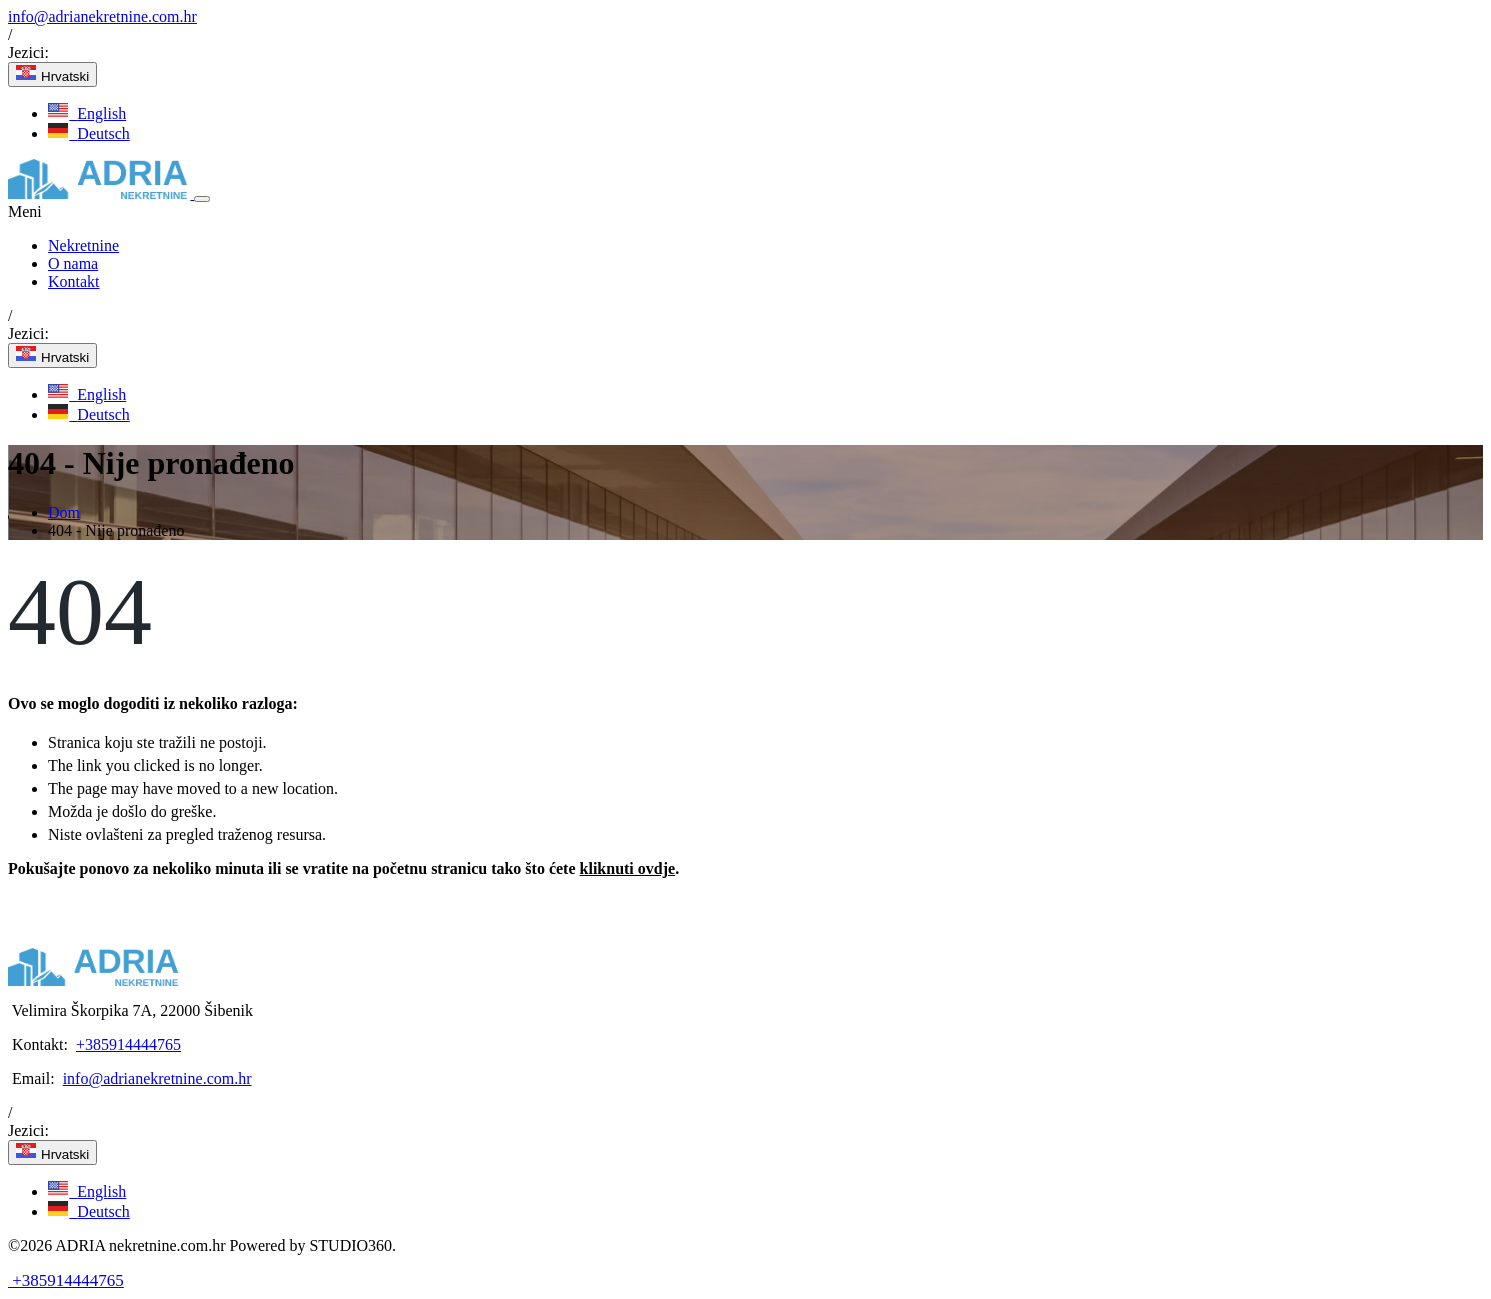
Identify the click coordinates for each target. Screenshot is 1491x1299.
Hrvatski (52, 74)
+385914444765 (128, 1044)
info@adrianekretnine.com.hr (102, 16)
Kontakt (74, 281)
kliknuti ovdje (628, 868)
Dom (64, 512)
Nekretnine (83, 245)
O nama (73, 263)
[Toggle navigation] (202, 199)
